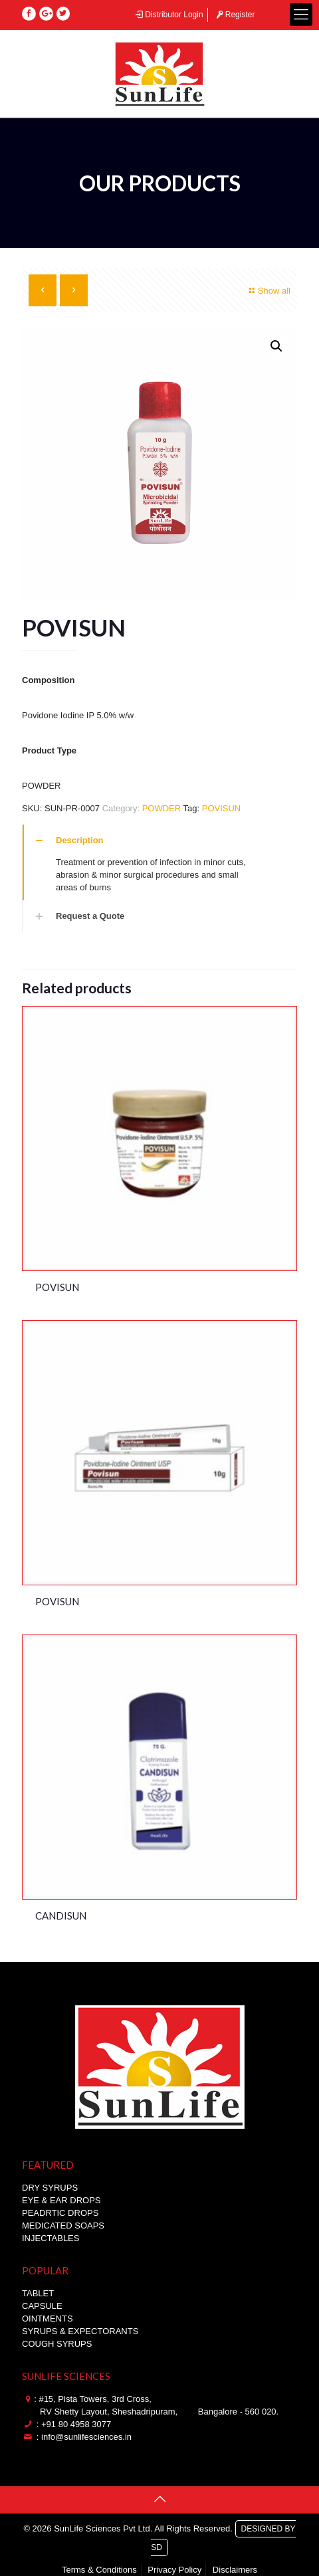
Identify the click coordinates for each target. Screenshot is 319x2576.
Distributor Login (168, 14)
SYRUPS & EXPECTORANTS (80, 2331)
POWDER (161, 808)
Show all (268, 291)
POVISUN (221, 808)
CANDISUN (60, 1916)
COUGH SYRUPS (57, 2344)
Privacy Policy (174, 2570)
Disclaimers (235, 2570)
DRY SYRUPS (50, 2188)
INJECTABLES (50, 2238)
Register (234, 14)
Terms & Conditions (99, 2570)
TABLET (38, 2293)
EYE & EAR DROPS (61, 2200)
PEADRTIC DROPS (60, 2213)
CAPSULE (42, 2306)
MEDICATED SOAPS (63, 2225)
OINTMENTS (47, 2319)
